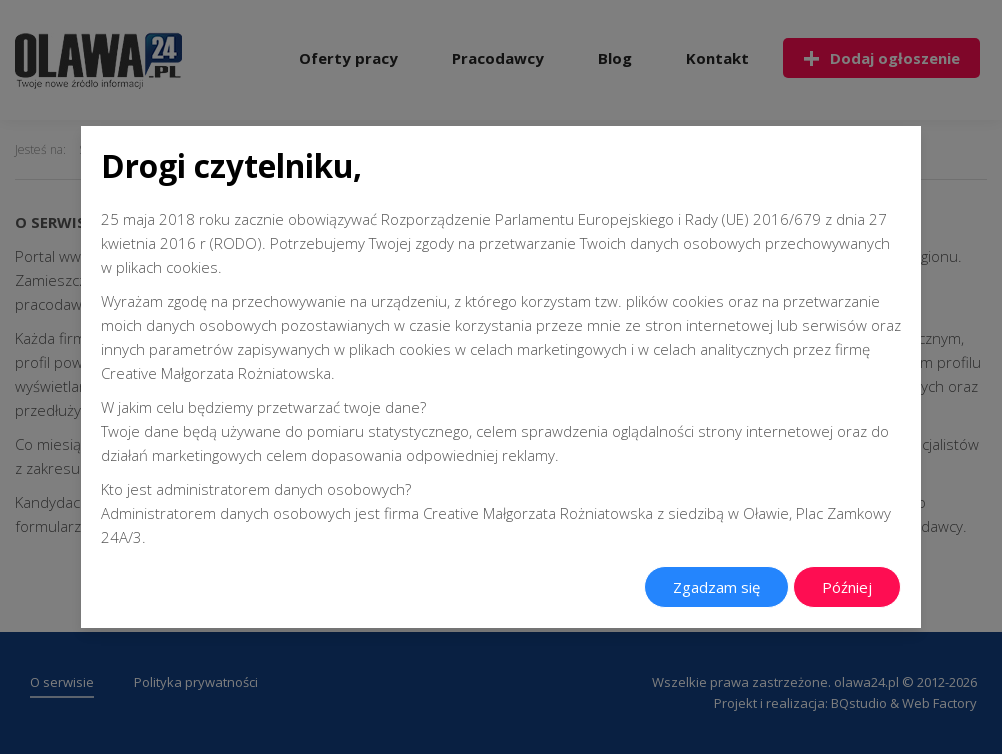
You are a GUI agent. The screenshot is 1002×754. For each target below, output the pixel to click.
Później (847, 587)
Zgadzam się (716, 587)
